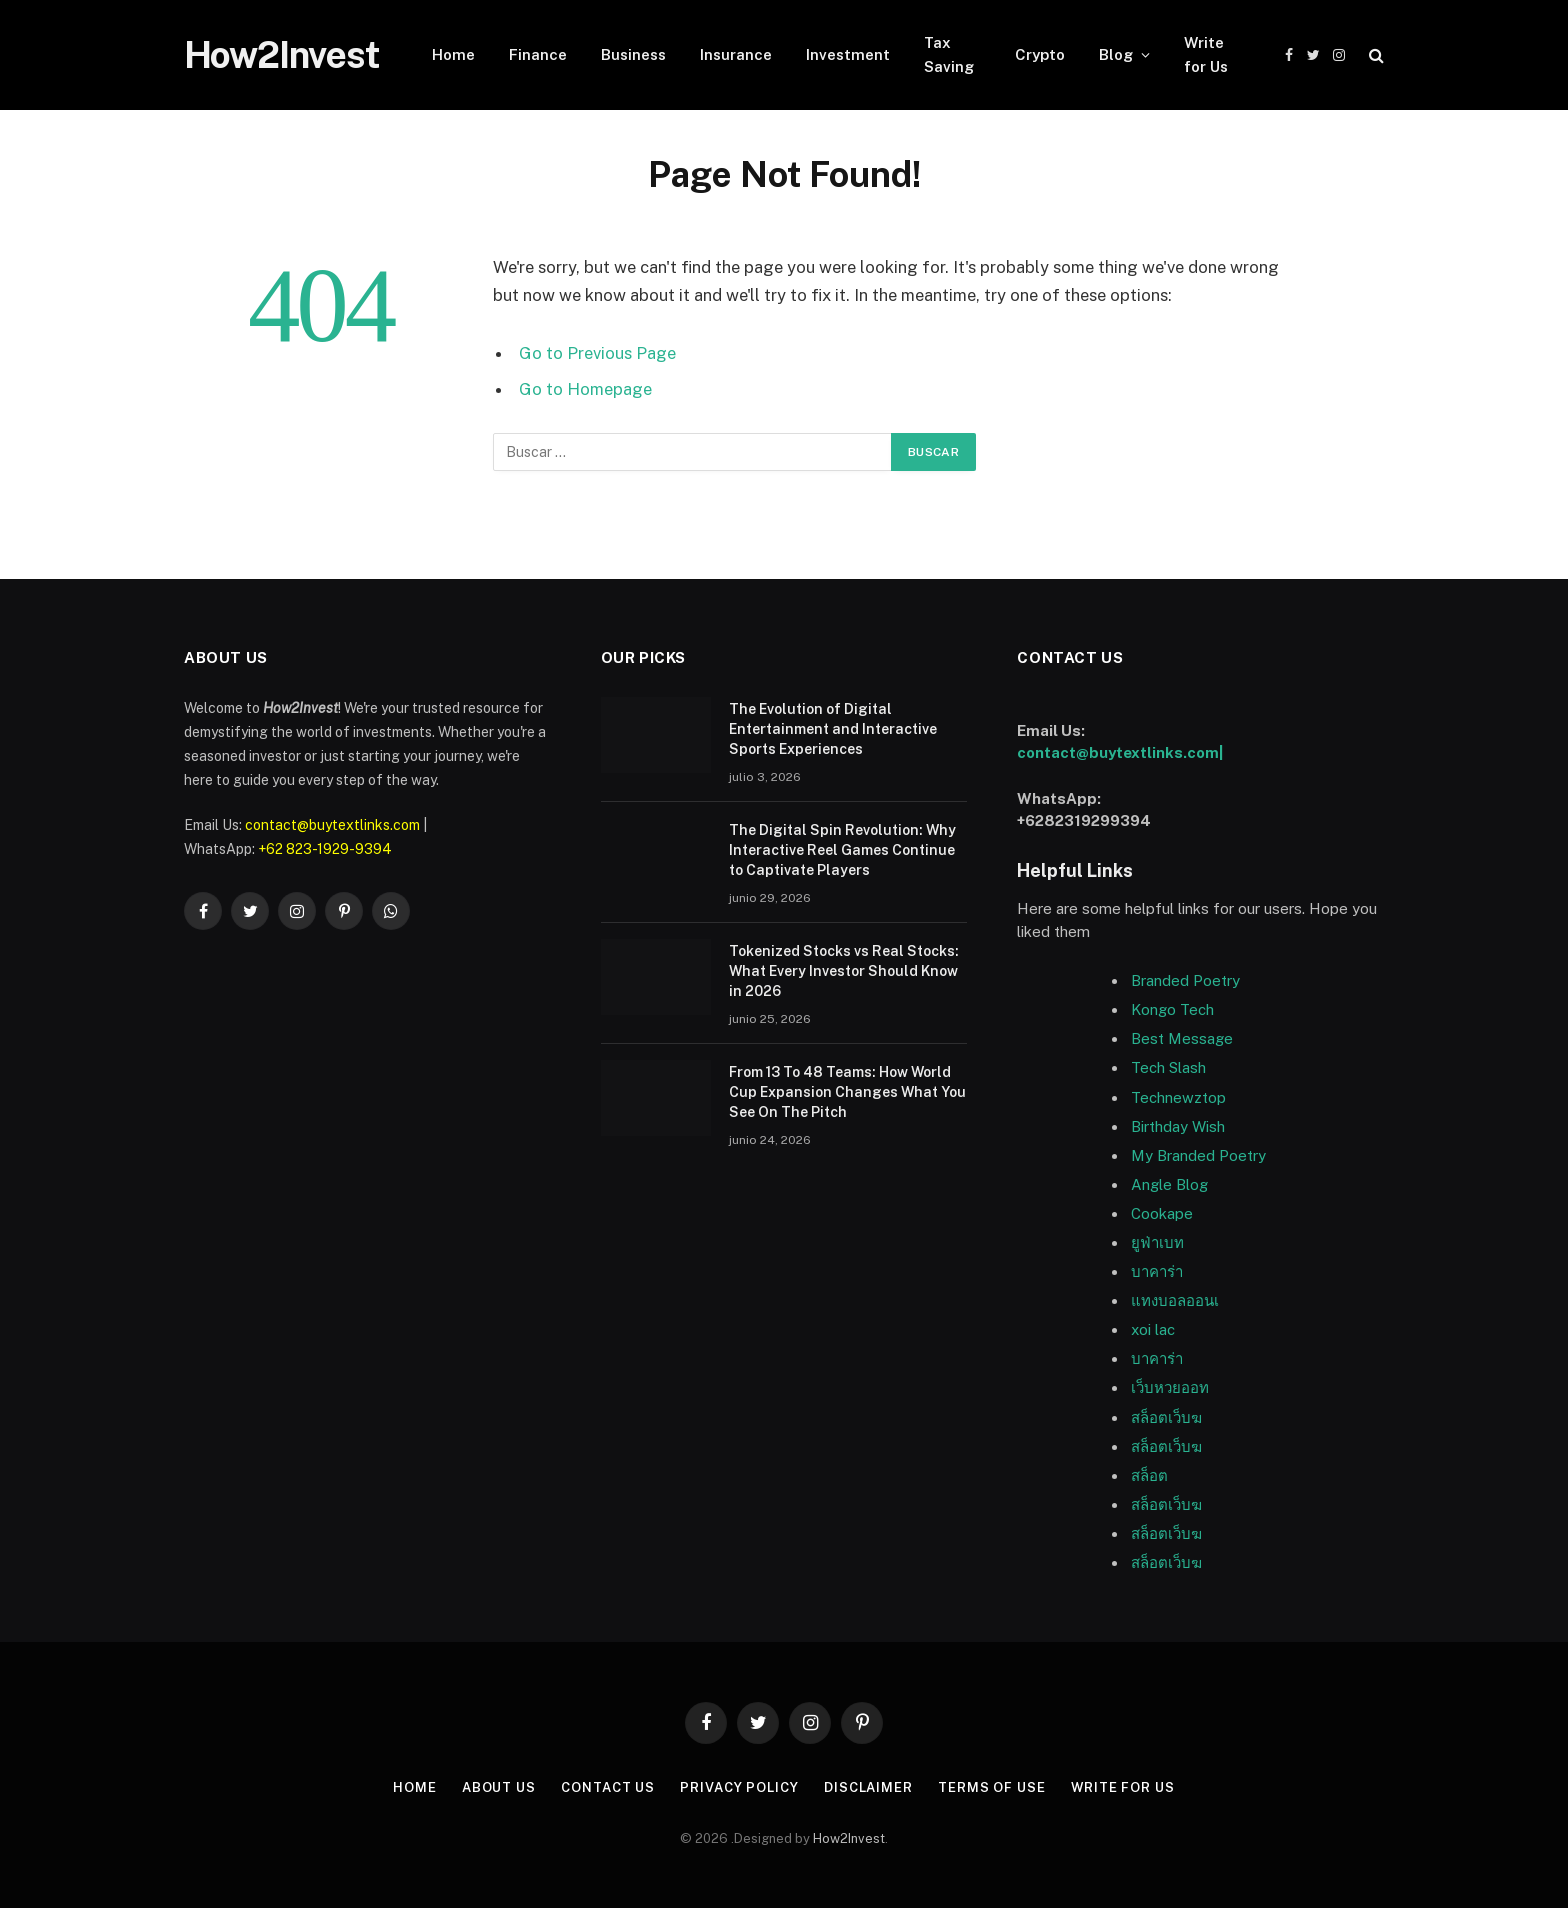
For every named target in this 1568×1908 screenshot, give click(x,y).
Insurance (736, 54)
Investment (848, 54)
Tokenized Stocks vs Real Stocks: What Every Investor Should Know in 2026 (844, 971)
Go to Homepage (585, 389)
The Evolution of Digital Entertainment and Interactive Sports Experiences (833, 729)
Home (453, 54)
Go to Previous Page (597, 353)
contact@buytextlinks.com (332, 825)
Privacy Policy (739, 1787)
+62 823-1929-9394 (325, 849)
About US (498, 1787)
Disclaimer (867, 1787)
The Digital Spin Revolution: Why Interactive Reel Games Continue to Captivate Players (842, 850)
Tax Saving (949, 54)
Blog (1116, 54)
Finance (538, 54)
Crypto (1040, 54)
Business (633, 54)
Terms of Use (992, 1787)
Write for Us (1206, 54)
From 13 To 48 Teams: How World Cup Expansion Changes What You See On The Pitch (847, 1092)
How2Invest (849, 1838)
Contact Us (608, 1787)
